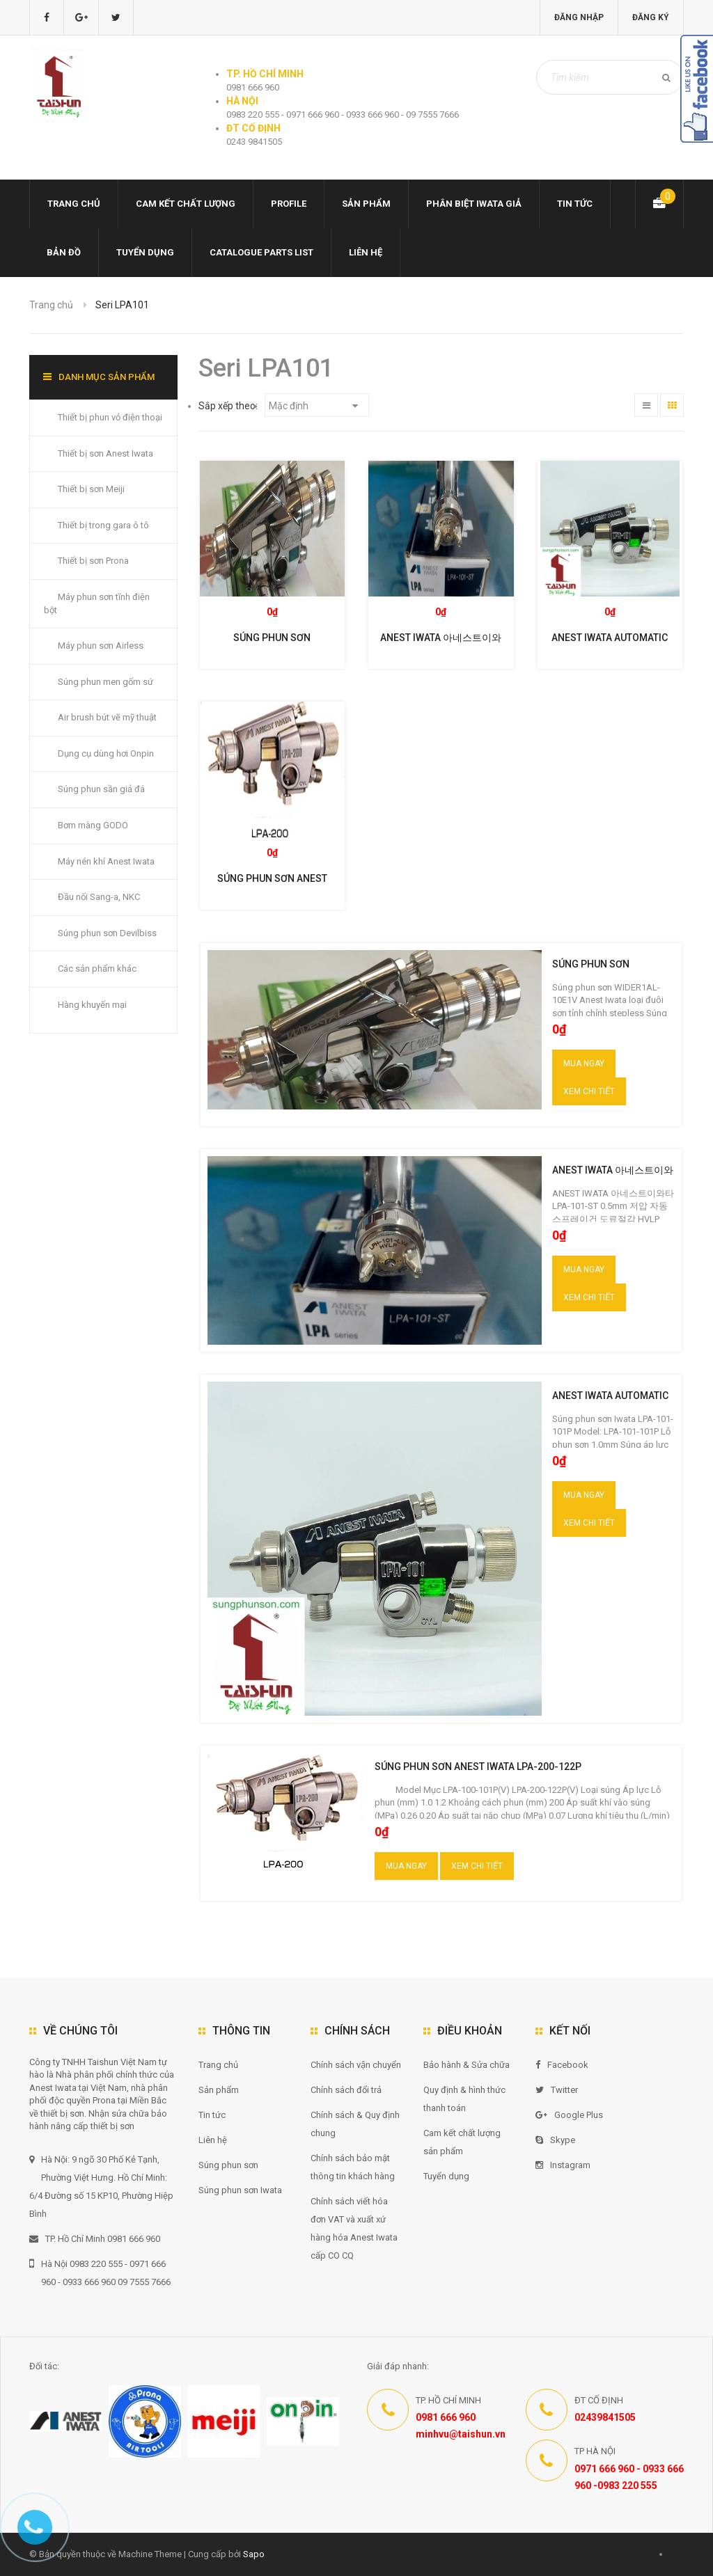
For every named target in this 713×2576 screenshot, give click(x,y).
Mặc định (313, 405)
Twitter (556, 2090)
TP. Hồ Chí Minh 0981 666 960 (94, 2239)
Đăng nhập (579, 17)
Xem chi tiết (589, 1091)
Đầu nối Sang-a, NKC (99, 897)
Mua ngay (583, 1063)
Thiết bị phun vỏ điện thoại (110, 417)
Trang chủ (218, 2065)
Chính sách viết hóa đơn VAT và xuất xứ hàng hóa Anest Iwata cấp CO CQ (354, 2228)
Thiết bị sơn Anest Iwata (105, 453)
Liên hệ (365, 252)
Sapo (254, 2554)
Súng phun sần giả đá (101, 789)
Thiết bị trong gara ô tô (103, 525)
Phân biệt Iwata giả (474, 203)
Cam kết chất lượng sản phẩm (462, 2142)
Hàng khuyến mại (92, 1004)
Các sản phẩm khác (97, 968)
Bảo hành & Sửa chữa (466, 2065)
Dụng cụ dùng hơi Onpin (106, 753)
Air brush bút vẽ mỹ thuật (107, 717)
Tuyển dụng (145, 252)
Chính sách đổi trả (346, 2090)
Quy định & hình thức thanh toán (464, 2099)
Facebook (561, 2065)
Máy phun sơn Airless (100, 645)
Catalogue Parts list (261, 252)
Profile (288, 203)
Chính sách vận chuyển (356, 2065)
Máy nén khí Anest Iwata (106, 861)
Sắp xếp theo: (228, 405)
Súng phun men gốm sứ (105, 682)
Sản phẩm (366, 203)
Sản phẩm (218, 2090)
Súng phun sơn (228, 2165)
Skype (555, 2140)
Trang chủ (73, 203)
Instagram (562, 2165)
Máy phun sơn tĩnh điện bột (97, 603)
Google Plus (569, 2115)
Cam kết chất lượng (185, 203)
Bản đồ (64, 252)
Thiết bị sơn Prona (93, 560)
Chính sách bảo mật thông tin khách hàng (353, 2167)
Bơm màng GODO (93, 825)
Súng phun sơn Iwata (240, 2190)
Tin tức (575, 203)
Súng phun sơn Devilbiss (107, 933)
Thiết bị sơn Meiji (91, 489)
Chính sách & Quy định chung (355, 2124)
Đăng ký (650, 17)
